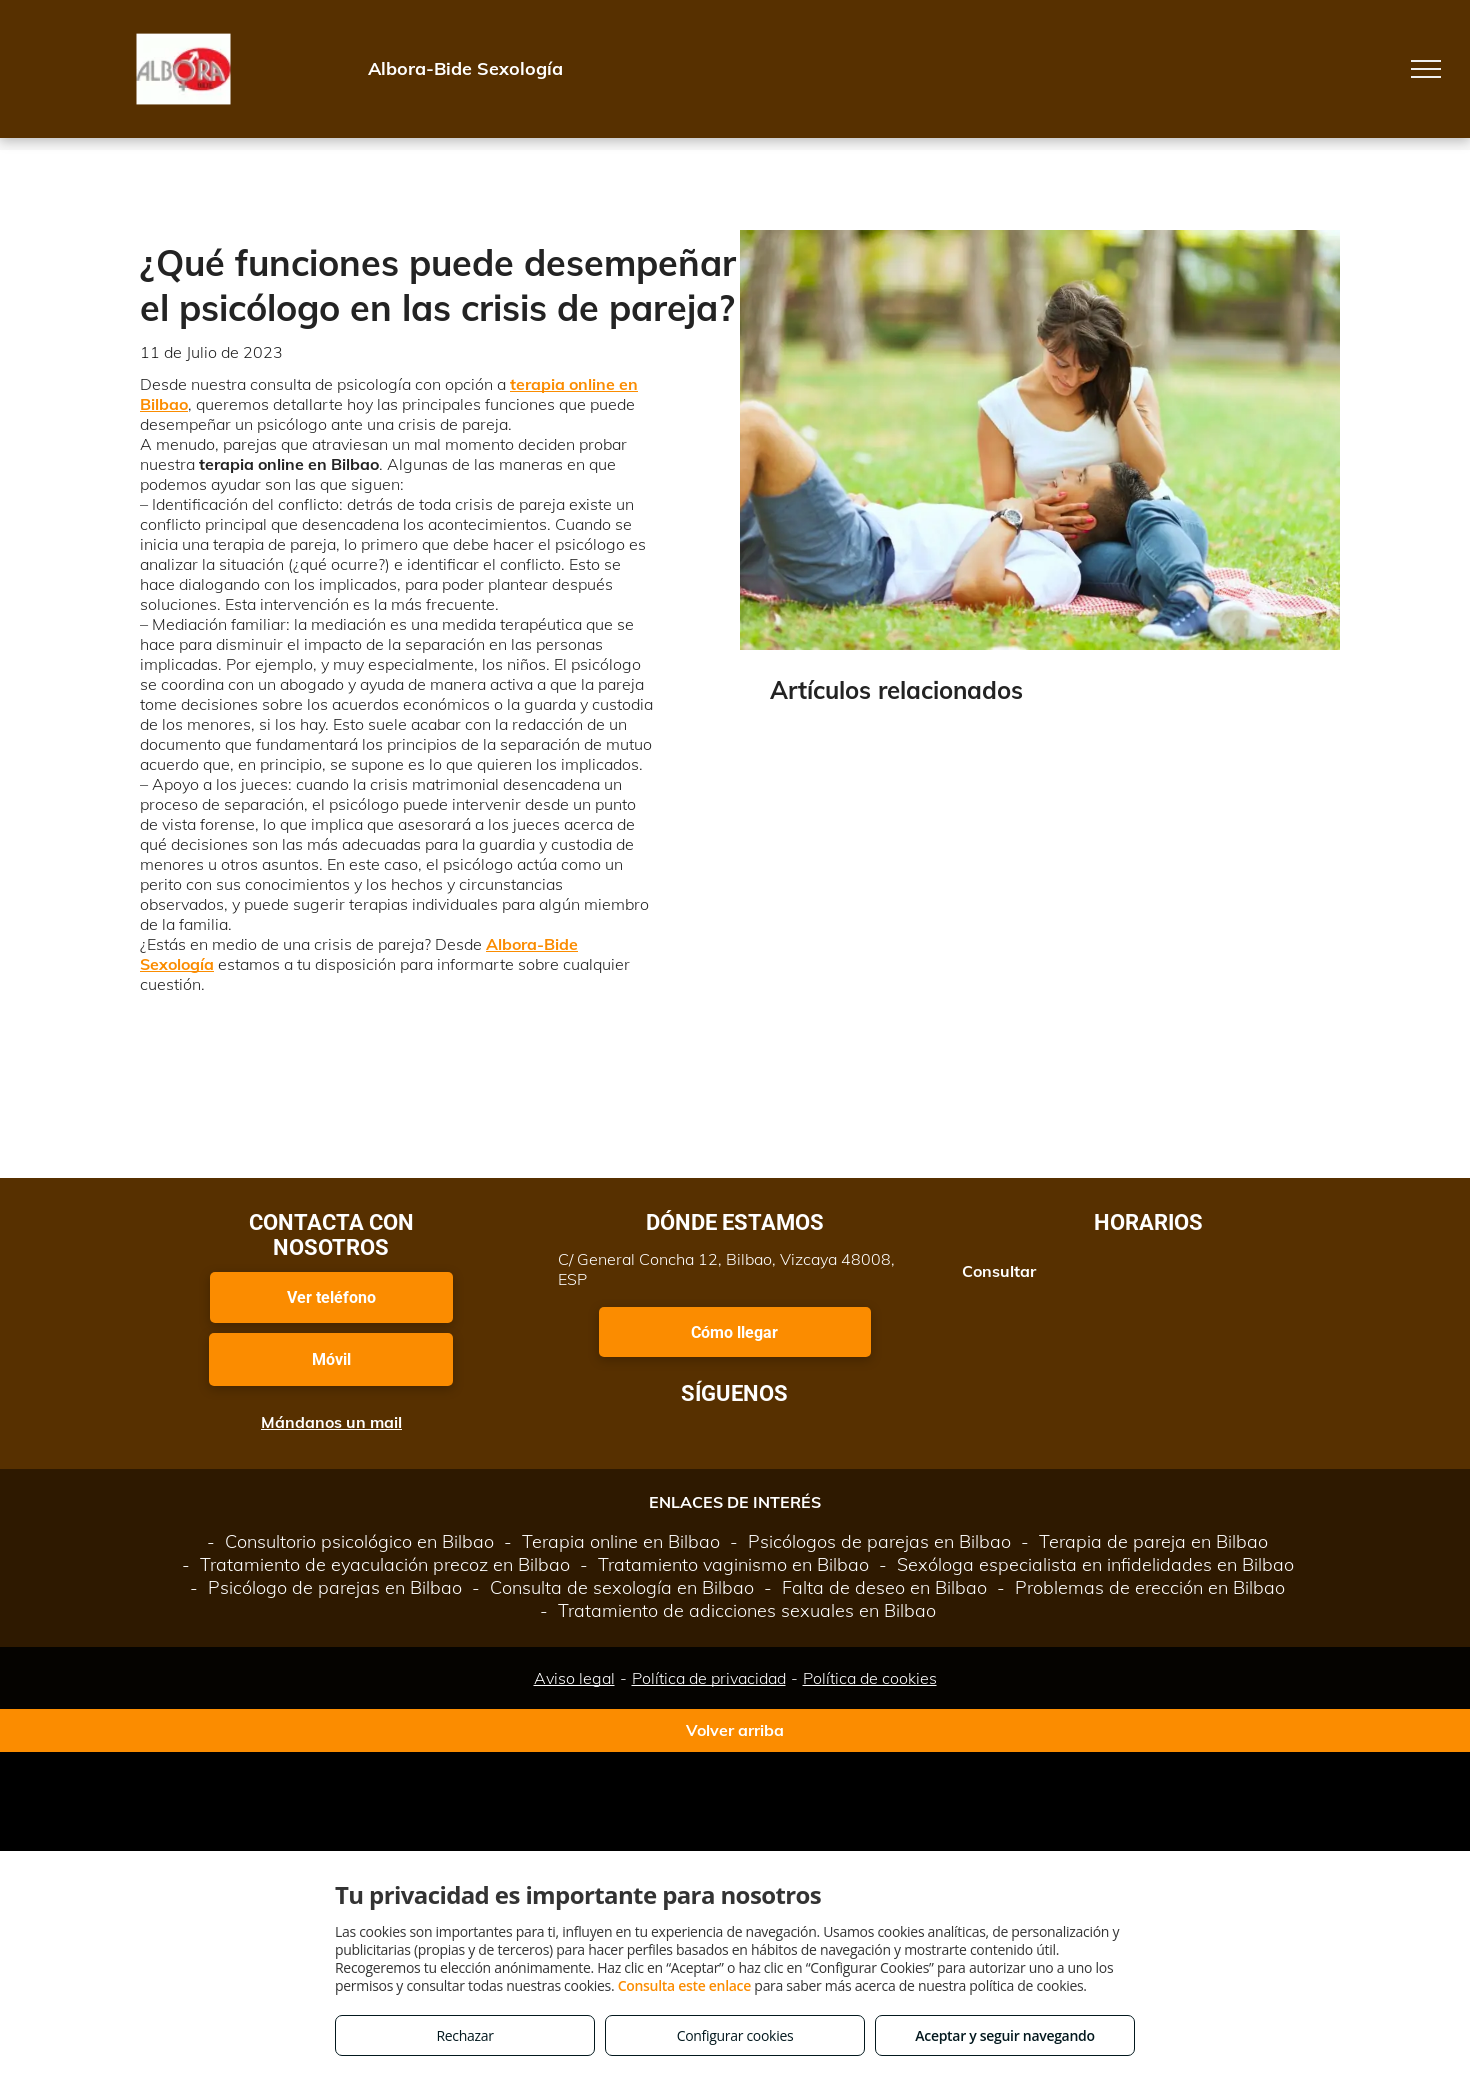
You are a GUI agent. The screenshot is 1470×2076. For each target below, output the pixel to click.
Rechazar (464, 2035)
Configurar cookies (735, 2035)
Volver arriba (735, 1730)
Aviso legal (574, 1678)
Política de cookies (870, 1678)
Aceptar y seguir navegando (1004, 2035)
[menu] (1426, 69)
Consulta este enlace (684, 1985)
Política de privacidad (709, 1678)
